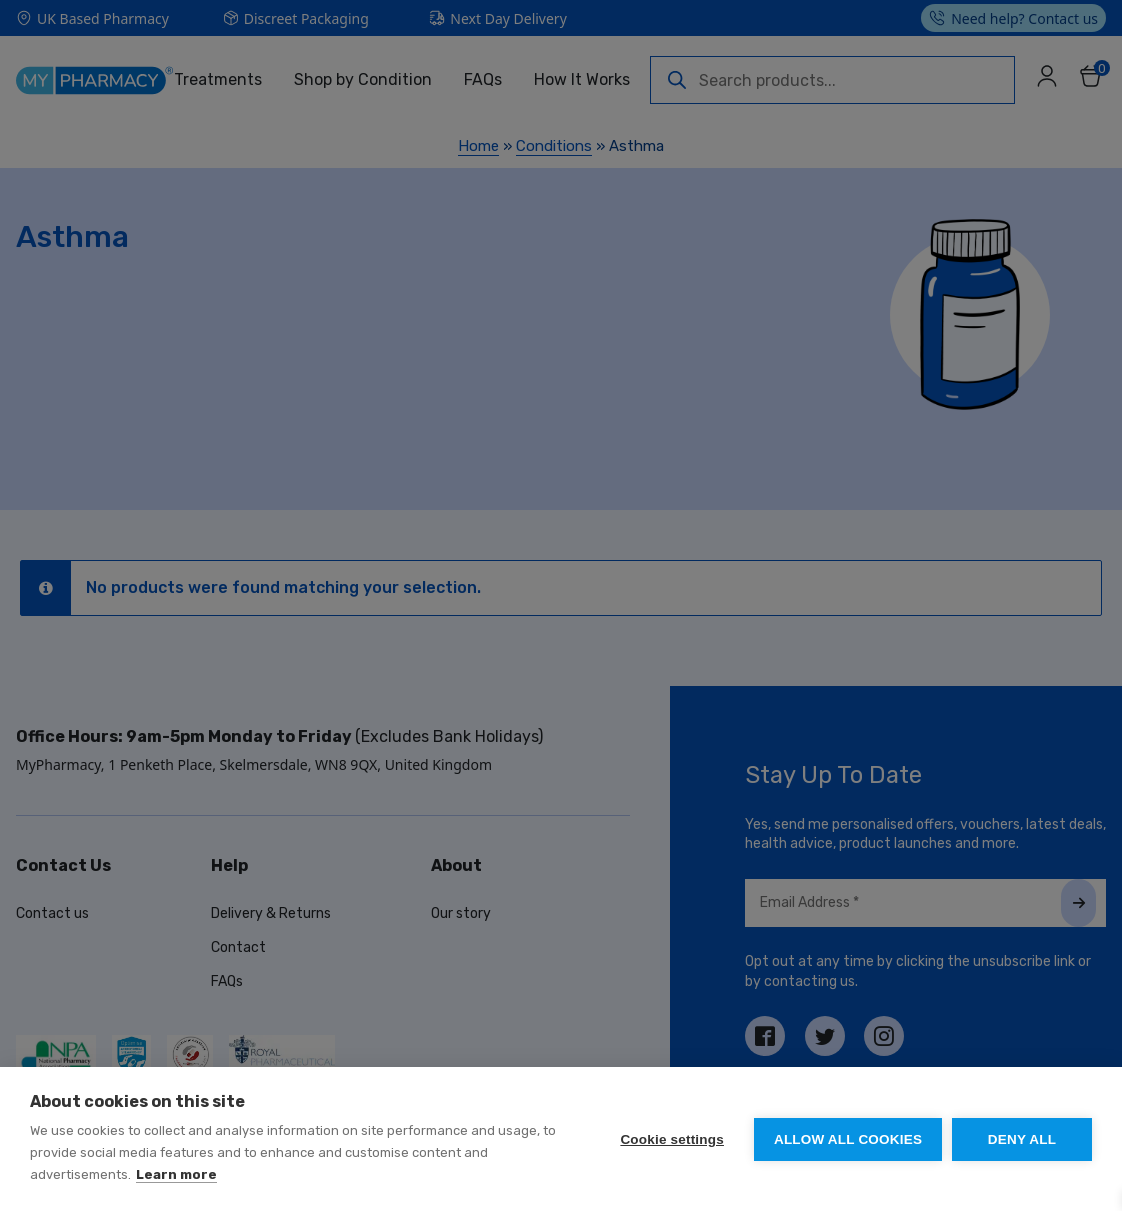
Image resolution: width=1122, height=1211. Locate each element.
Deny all (1022, 1139)
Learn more (176, 1174)
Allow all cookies (848, 1139)
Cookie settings (672, 1139)
